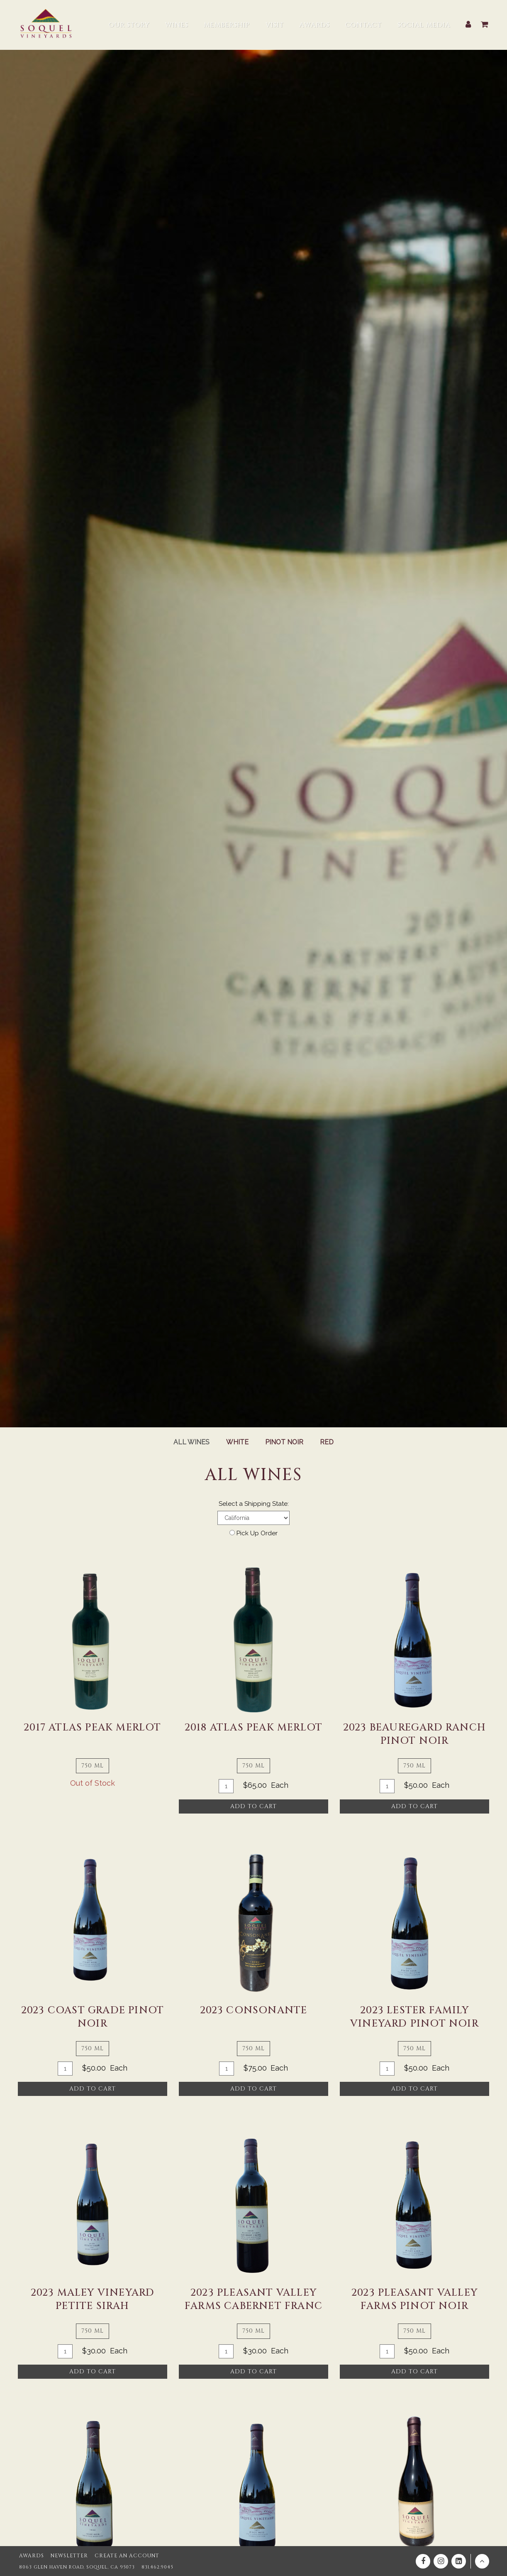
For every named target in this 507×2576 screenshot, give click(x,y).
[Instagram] (441, 2561)
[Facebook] (423, 2561)
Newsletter (64, 2556)
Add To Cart (253, 1806)
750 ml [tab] (92, 1766)
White (237, 1442)
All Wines (191, 1442)
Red (328, 1442)
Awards (30, 2556)
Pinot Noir (285, 1442)
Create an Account (117, 2556)
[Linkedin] (458, 2561)
